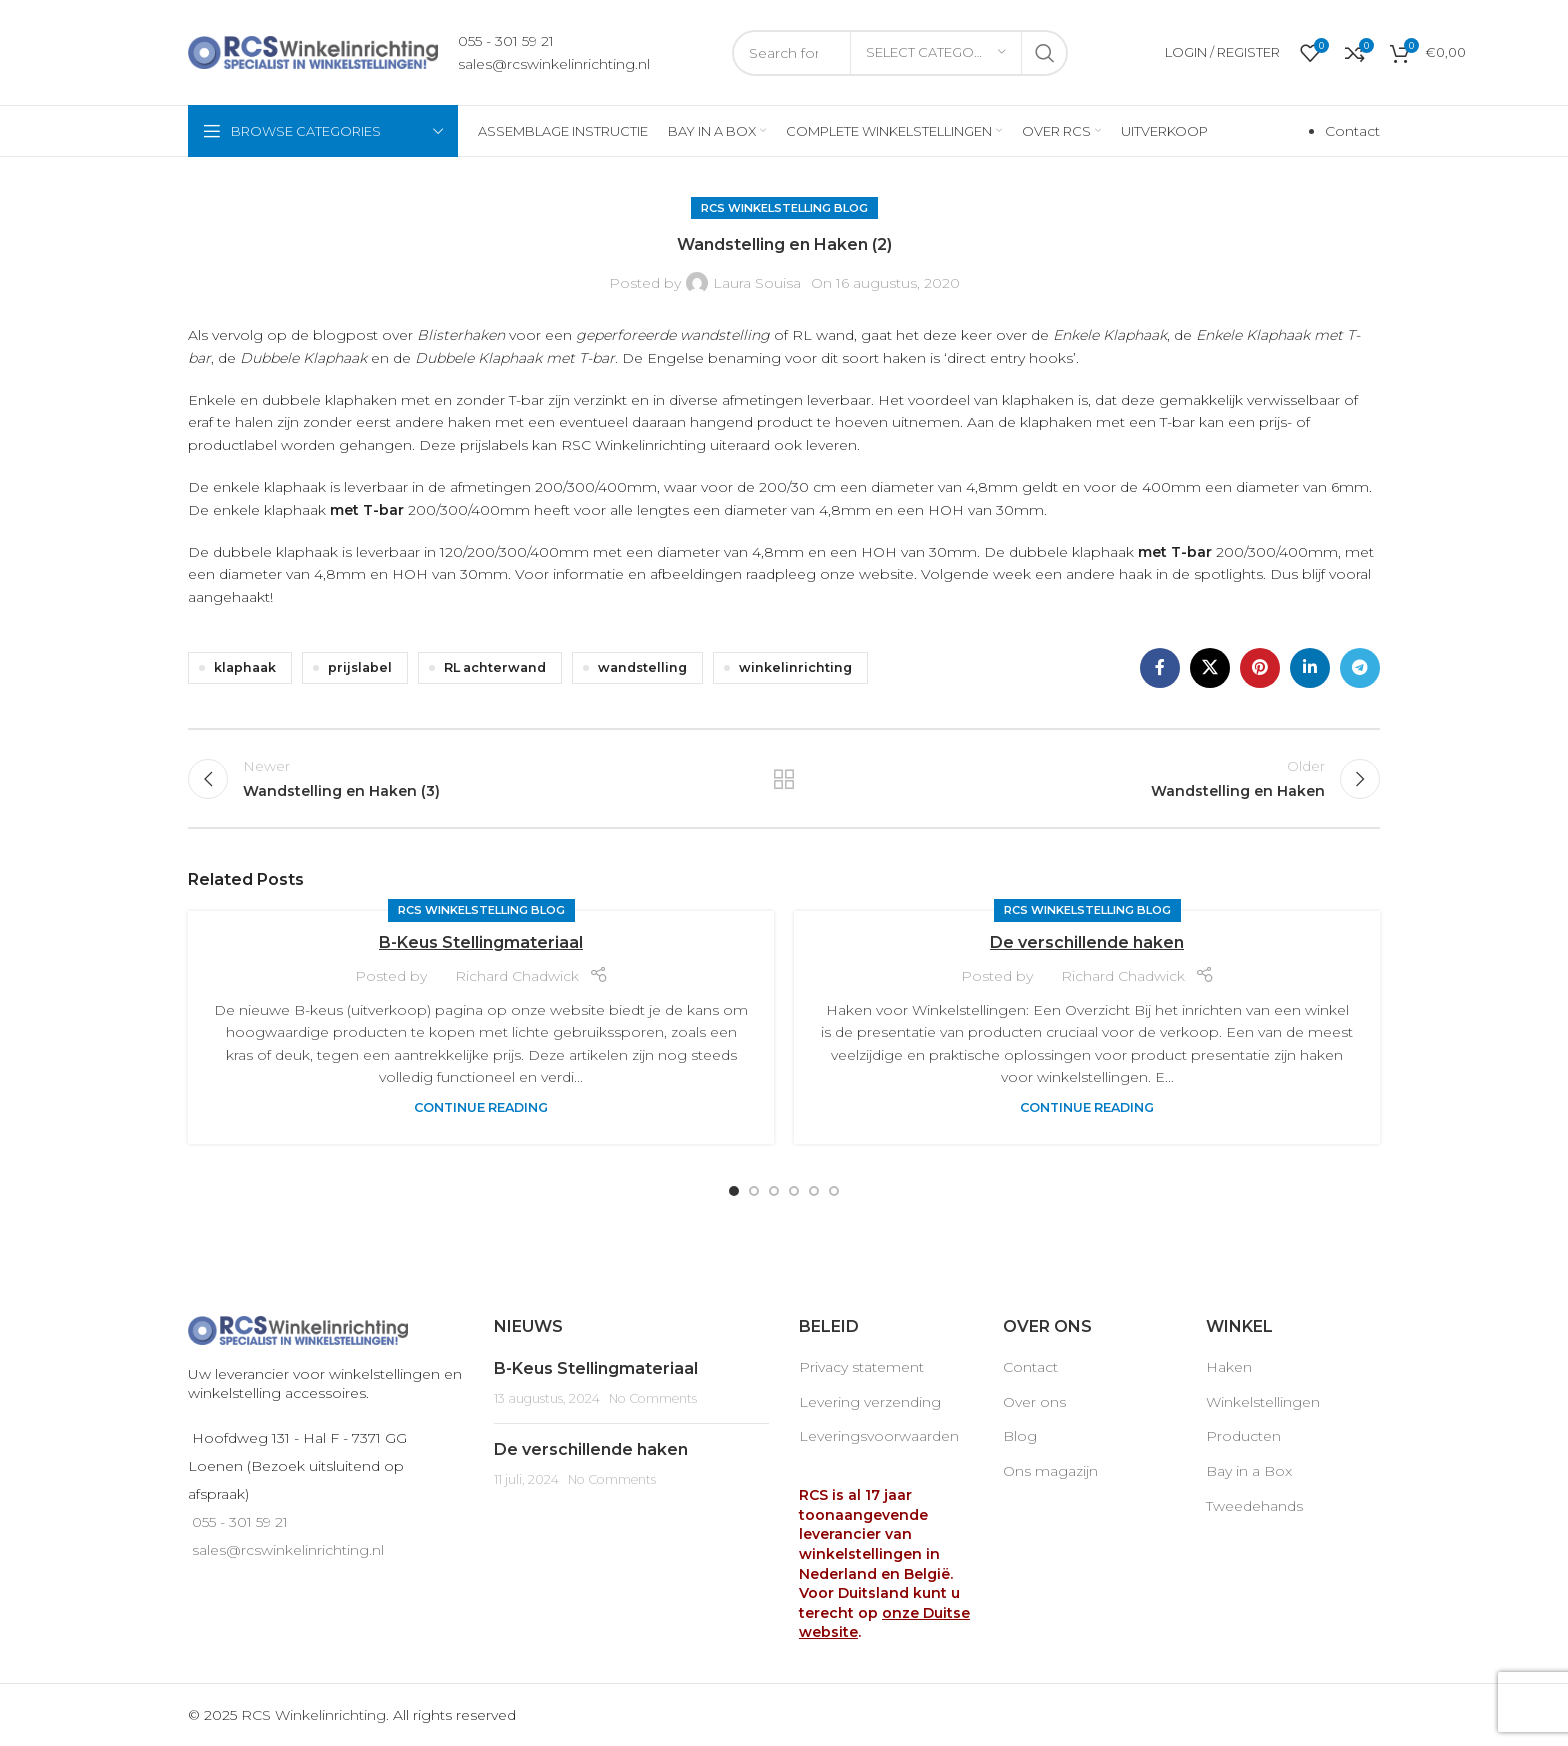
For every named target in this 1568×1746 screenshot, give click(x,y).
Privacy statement (861, 1367)
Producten (1243, 1436)
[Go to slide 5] (814, 1191)
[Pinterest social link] (1260, 668)
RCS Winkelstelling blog (784, 208)
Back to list (784, 779)
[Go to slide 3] (774, 1191)
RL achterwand (495, 667)
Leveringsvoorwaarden (879, 1436)
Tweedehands (1254, 1506)
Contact (1352, 131)
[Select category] (936, 53)
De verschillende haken (1087, 942)
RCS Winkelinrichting (313, 1715)
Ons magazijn (1050, 1471)
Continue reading (481, 1107)
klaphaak (245, 667)
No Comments (653, 1398)
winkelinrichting (795, 667)
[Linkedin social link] (1310, 668)
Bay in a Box (1249, 1471)
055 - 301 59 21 (506, 41)
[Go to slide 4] (794, 1191)
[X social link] (1210, 668)
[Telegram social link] (1360, 668)
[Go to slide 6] (834, 1191)
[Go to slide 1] (734, 1191)
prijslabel (360, 667)
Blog (1020, 1436)
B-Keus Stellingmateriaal (481, 942)
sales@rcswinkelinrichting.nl (554, 64)
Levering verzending (870, 1402)
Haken (1229, 1367)
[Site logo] (313, 51)
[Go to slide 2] (754, 1191)
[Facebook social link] (1160, 668)
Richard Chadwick (517, 976)
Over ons (1034, 1402)
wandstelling (642, 667)
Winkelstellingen (1263, 1402)
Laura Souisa (757, 283)
